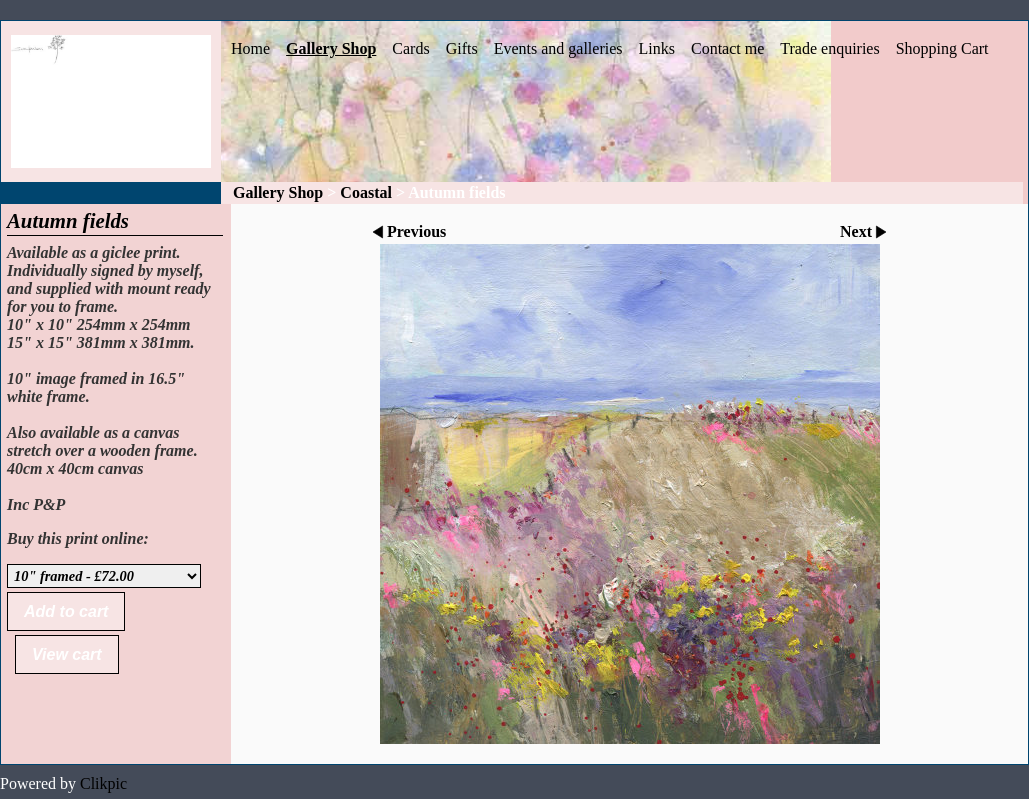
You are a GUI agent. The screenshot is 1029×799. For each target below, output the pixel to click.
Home (250, 48)
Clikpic (103, 783)
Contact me (727, 48)
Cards (410, 48)
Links (657, 48)
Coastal (366, 192)
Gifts (462, 48)
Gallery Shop (331, 48)
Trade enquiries (829, 48)
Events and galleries (558, 48)
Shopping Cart (942, 48)
